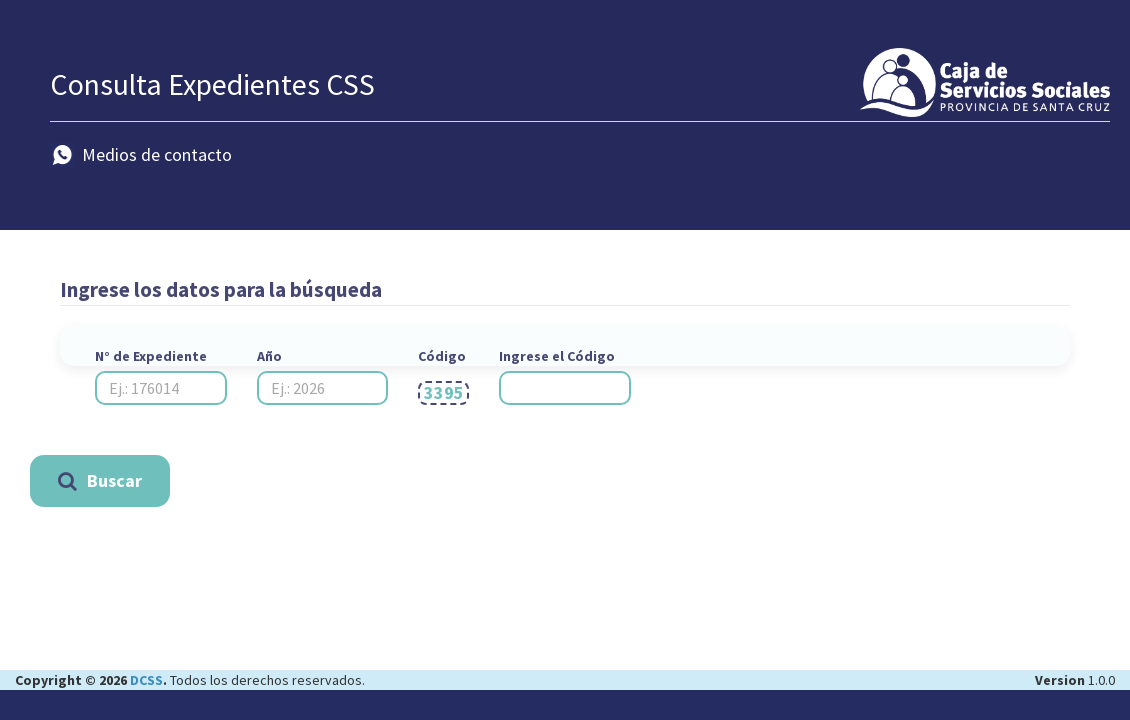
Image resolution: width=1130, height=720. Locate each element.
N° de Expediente (151, 356)
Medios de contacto (141, 155)
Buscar (100, 480)
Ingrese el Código (557, 356)
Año (269, 356)
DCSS (145, 680)
